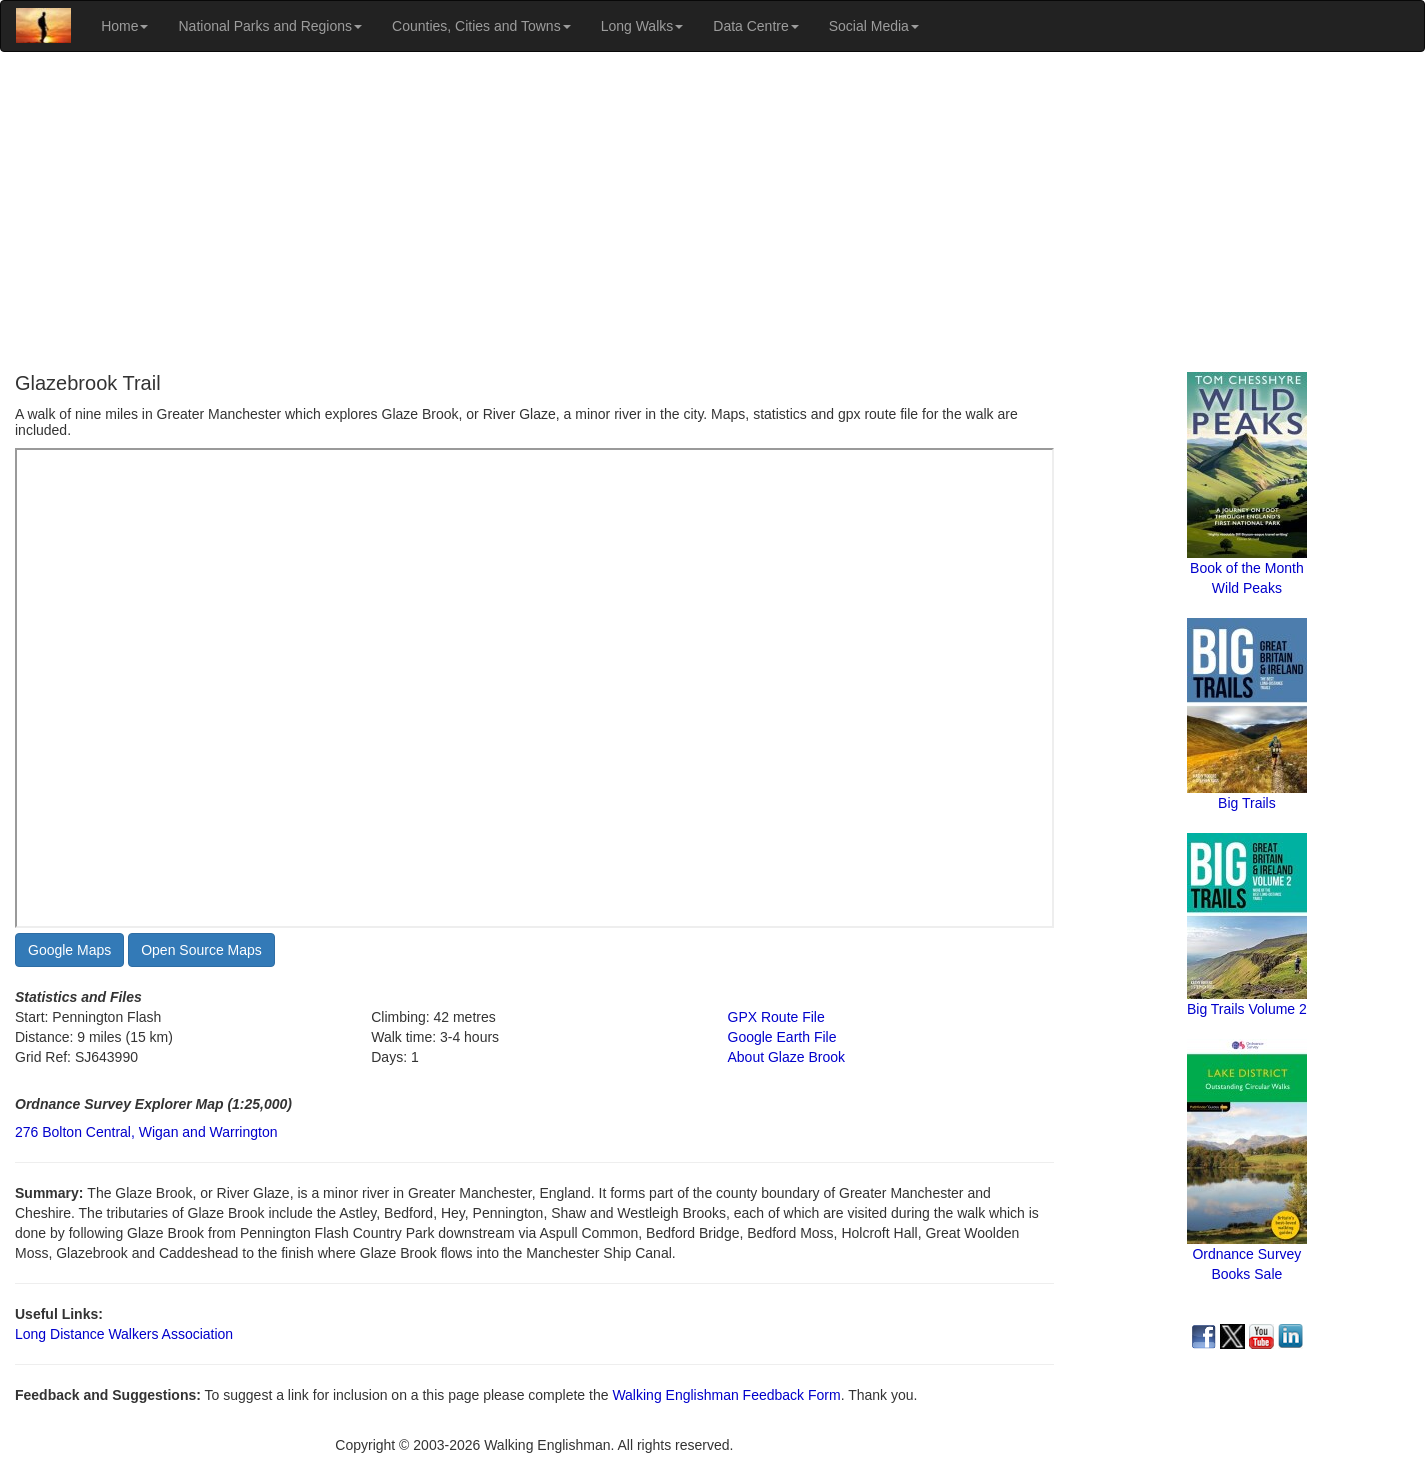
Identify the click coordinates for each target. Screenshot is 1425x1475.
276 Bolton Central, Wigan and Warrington (146, 1132)
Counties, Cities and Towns (481, 26)
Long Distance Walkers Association (124, 1334)
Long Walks (642, 26)
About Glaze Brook (787, 1057)
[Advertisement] (713, 212)
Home (124, 26)
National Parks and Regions (270, 26)
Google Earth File (782, 1037)
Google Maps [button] (69, 950)
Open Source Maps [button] (201, 950)
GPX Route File (776, 1017)
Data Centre (755, 26)
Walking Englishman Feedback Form (726, 1395)
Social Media (874, 26)
